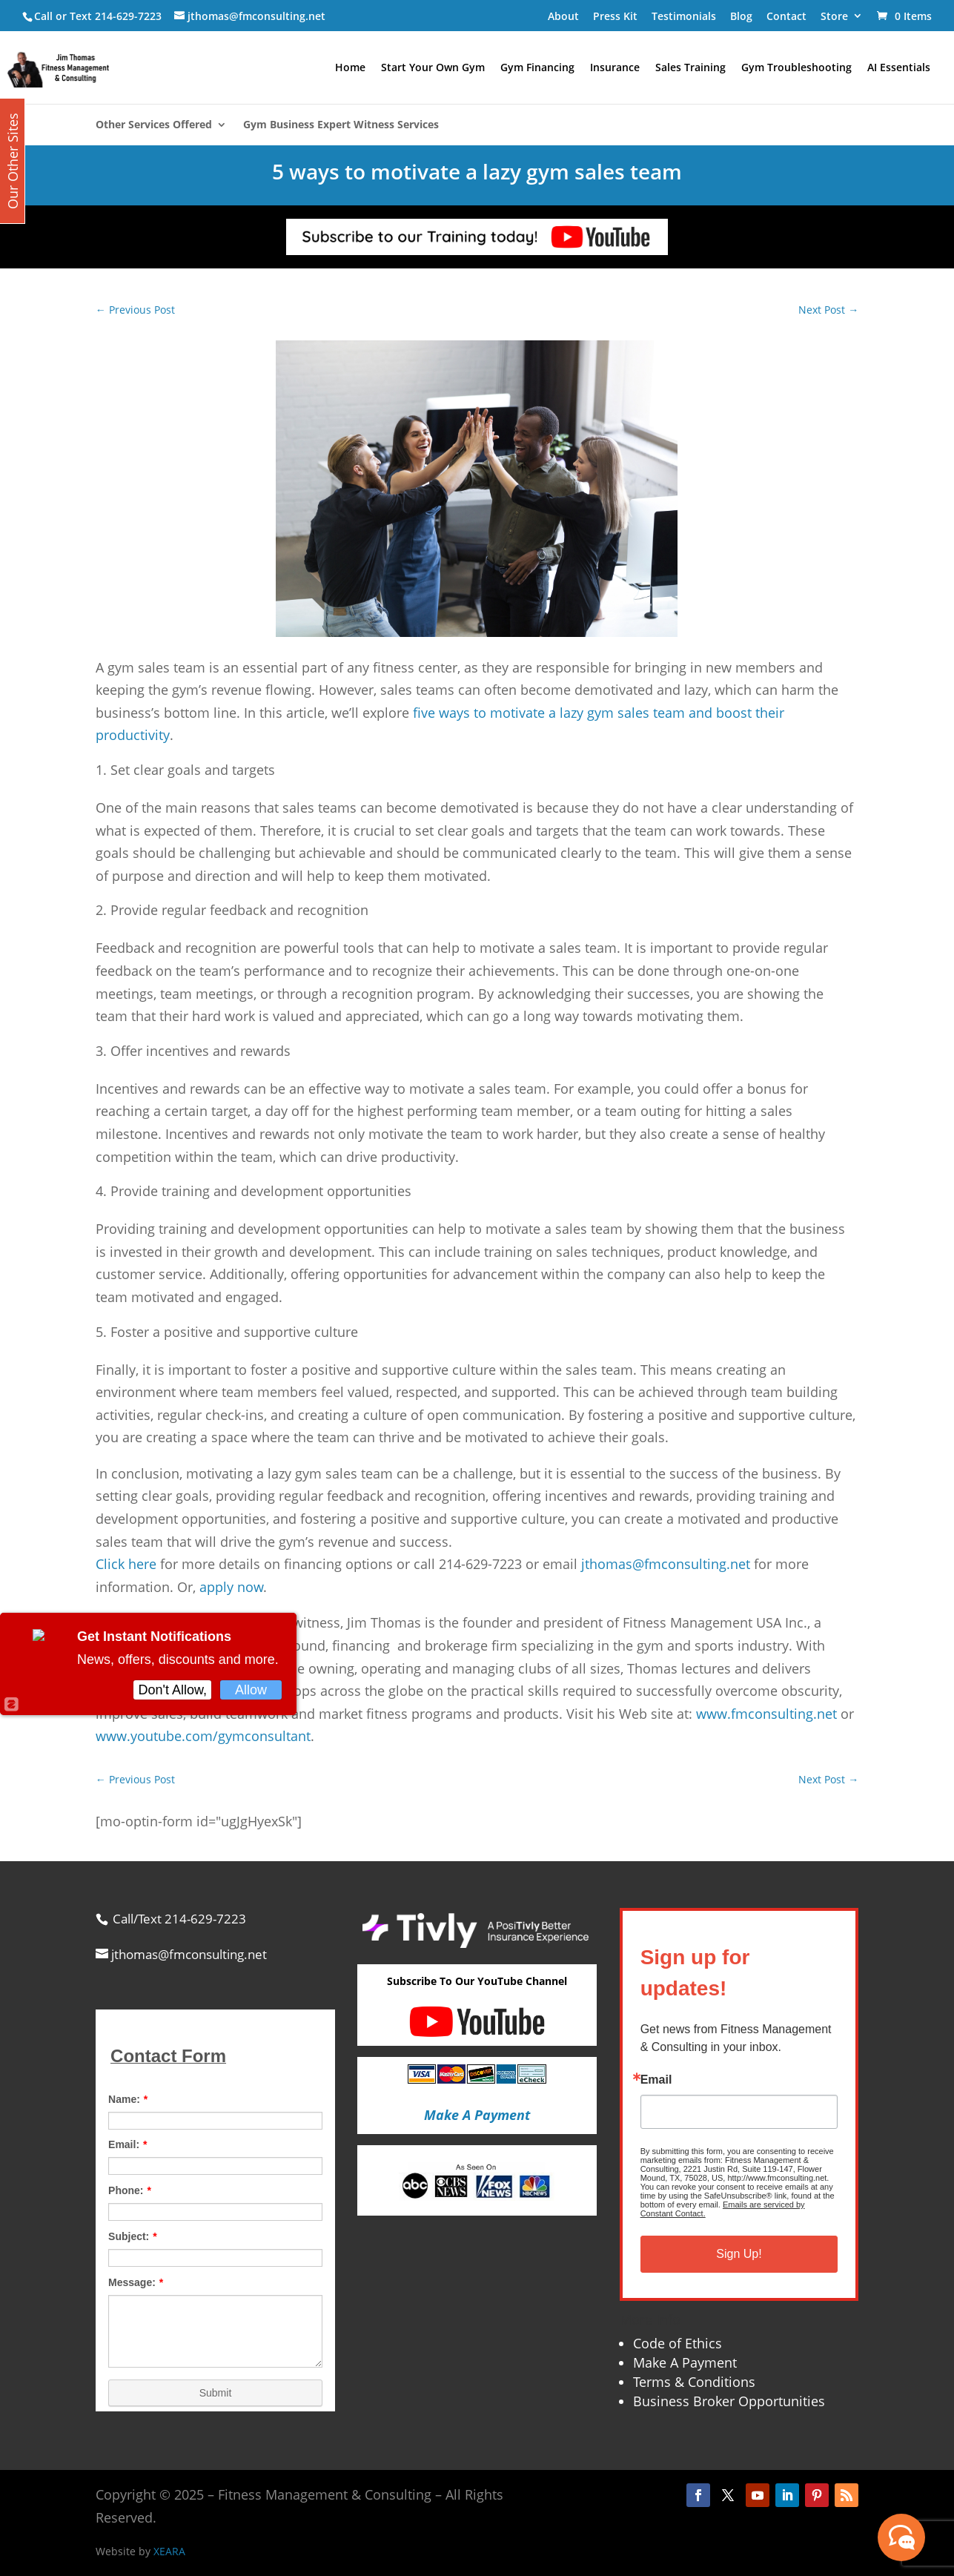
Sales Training (690, 68)
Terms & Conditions (694, 2382)
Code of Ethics (677, 2343)
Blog (741, 16)
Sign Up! (738, 2254)
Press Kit (615, 16)
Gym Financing (537, 68)
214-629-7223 (128, 16)
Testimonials (684, 16)
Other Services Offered (154, 125)
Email (656, 2080)
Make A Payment (685, 2362)
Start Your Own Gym (433, 68)
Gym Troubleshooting (796, 68)
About (563, 16)
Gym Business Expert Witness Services (341, 125)
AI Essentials (898, 68)
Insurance (615, 68)
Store (834, 16)
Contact (786, 16)
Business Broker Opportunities (729, 2401)
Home (350, 68)
